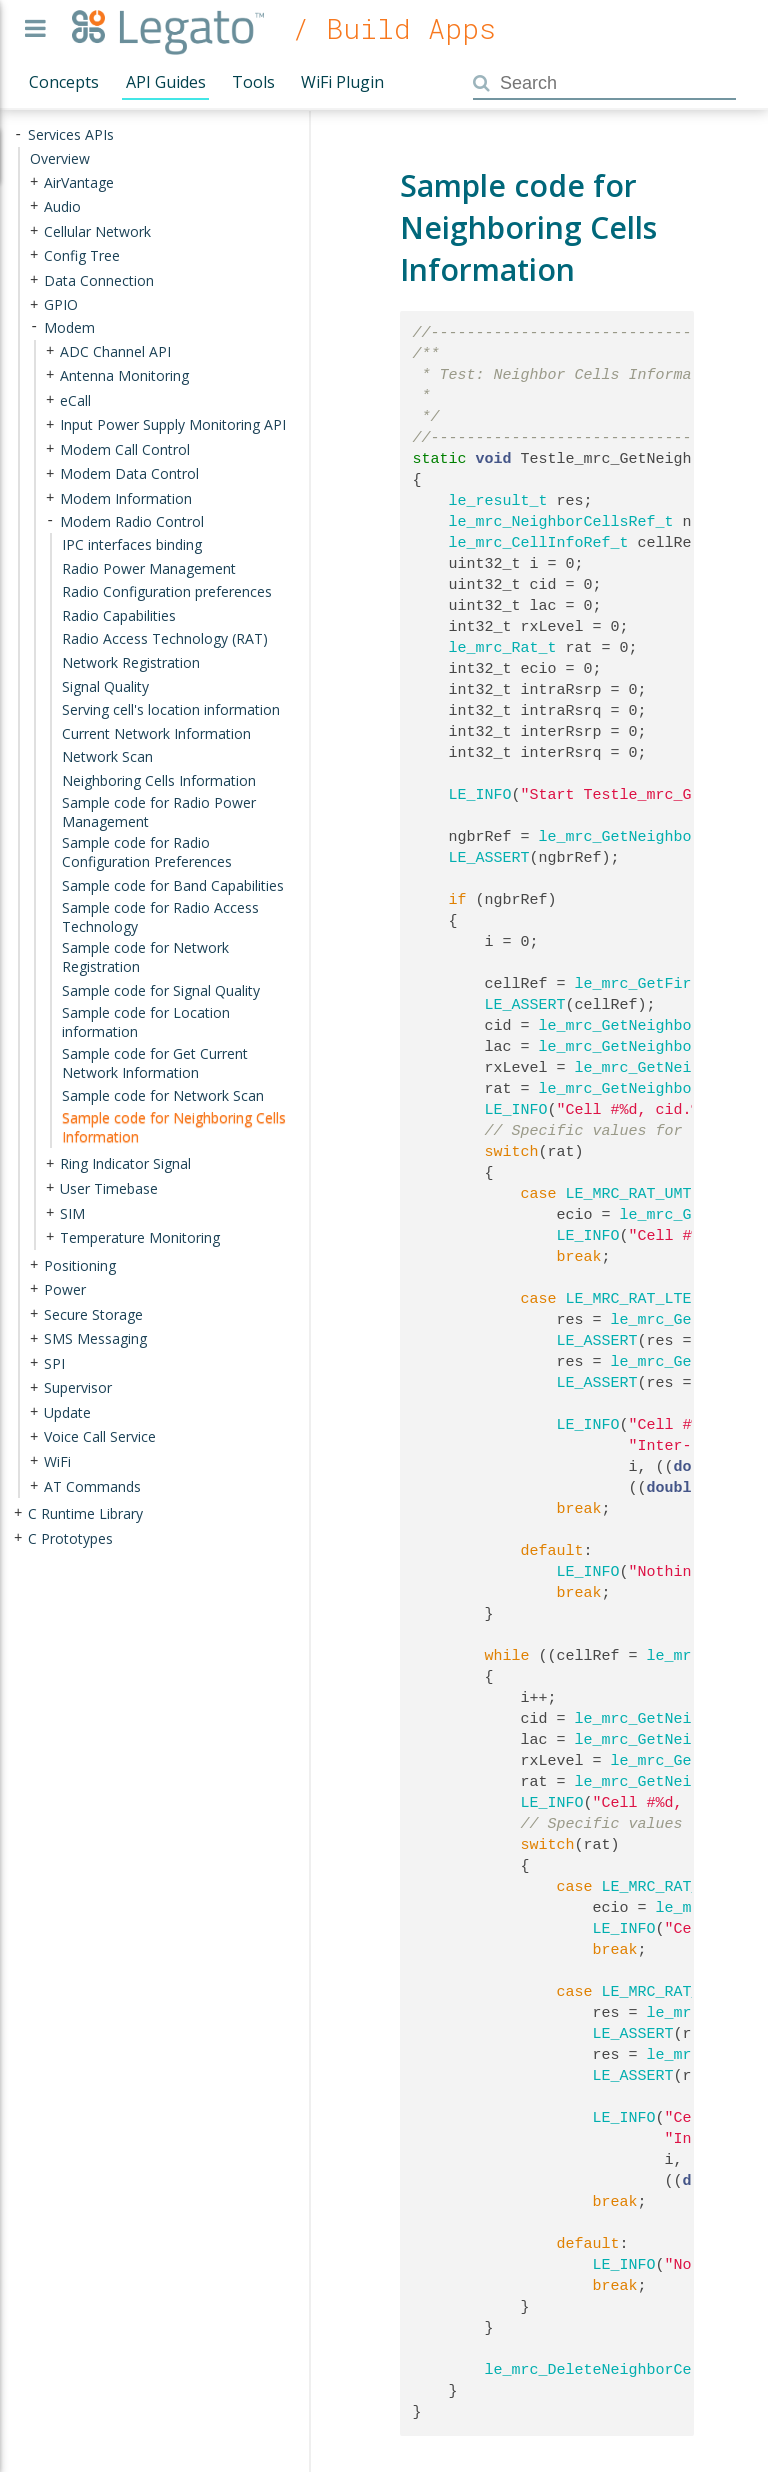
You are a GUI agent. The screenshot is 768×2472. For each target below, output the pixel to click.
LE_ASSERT (489, 858)
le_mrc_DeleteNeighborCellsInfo (620, 2370)
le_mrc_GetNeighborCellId (647, 1026)
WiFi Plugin (342, 82)
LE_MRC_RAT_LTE (629, 1299)
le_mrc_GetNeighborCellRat (651, 1089)
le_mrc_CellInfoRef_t (539, 543)
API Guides (166, 82)
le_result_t (498, 501)
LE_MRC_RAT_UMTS (633, 1194)
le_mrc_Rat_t (503, 648)
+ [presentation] (34, 181)
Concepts (64, 82)
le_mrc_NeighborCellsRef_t (561, 522)
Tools (253, 82)
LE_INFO (480, 795)
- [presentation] (18, 134)
